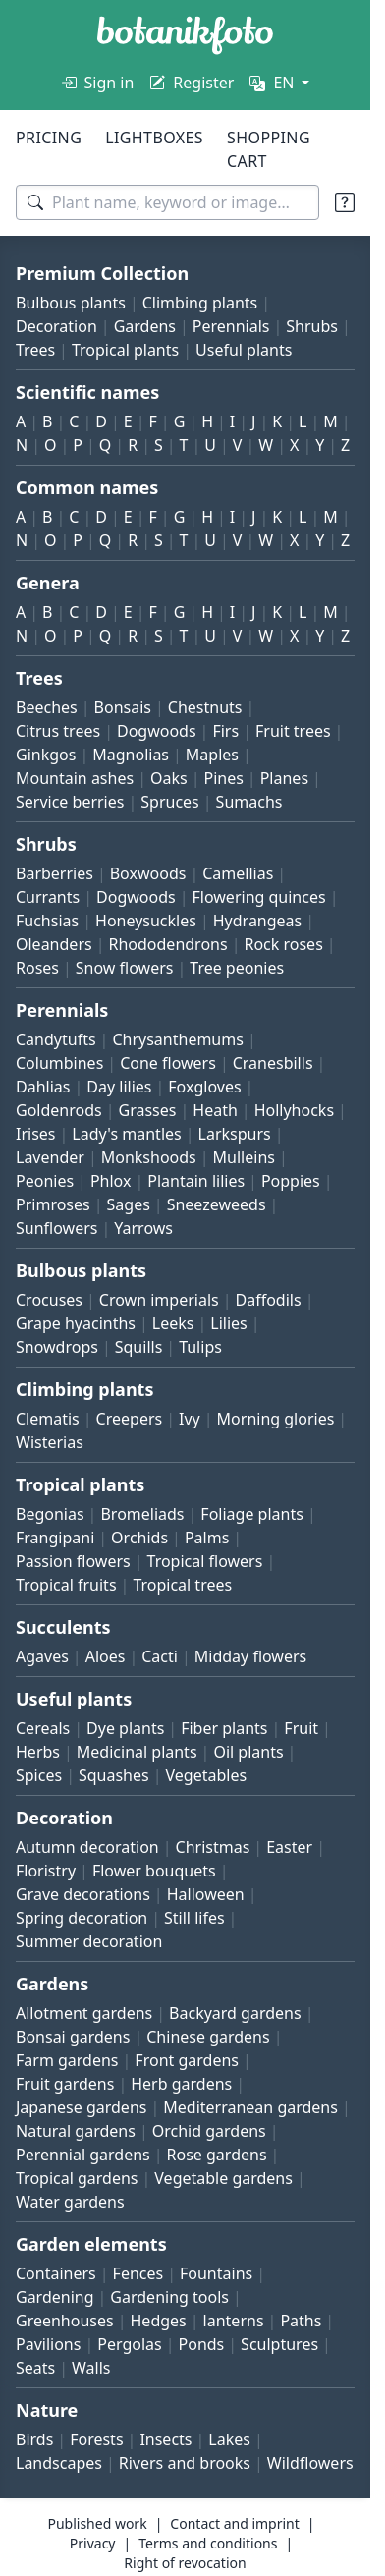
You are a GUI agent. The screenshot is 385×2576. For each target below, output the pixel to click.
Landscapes (59, 2463)
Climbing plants (199, 302)
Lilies (228, 1323)
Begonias (50, 1514)
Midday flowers (250, 1656)
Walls (91, 2368)
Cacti (159, 1656)
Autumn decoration (87, 1847)
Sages (128, 1204)
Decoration (56, 326)
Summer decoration (89, 1941)
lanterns (233, 2320)
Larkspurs (234, 1134)
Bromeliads (142, 1514)
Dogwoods (156, 731)
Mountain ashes (75, 778)
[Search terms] (167, 202)
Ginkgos (46, 754)
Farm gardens (67, 2060)
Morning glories (276, 1418)
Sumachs (249, 801)
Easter (289, 1847)
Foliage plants (251, 1514)
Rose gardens (217, 2154)
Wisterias (49, 1442)
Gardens (145, 326)
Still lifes (194, 1918)
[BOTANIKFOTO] (185, 35)
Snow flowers (125, 968)
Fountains (216, 2273)
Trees (35, 350)
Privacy (93, 2543)
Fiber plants (224, 1728)
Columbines (59, 1063)
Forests (96, 2439)
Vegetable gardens (223, 2178)
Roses (37, 968)
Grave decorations (83, 1894)
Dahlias (43, 1086)
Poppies (290, 1181)
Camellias (237, 873)
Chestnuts (205, 707)
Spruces (169, 801)
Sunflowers (56, 1228)
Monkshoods (148, 1157)
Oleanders (54, 944)
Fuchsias (47, 920)
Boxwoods (148, 873)
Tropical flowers (205, 1561)
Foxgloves (204, 1086)
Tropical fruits (66, 1585)
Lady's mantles (126, 1134)
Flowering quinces (259, 897)
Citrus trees (58, 731)
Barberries (54, 873)
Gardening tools (169, 2297)
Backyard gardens (235, 2013)
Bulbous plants (71, 302)
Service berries (70, 801)
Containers (56, 2273)
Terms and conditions (207, 2543)
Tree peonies (237, 968)
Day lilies (118, 1086)
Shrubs (312, 326)
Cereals (43, 1728)
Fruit (301, 1728)
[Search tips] (345, 202)
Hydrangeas (257, 920)
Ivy (189, 1418)
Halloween (206, 1894)
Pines (223, 778)
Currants (48, 897)
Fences (138, 2273)
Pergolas (129, 2344)
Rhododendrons (167, 944)
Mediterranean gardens (250, 2107)
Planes (284, 778)
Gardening (55, 2297)
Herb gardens (181, 2084)
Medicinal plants (137, 1752)
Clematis (48, 1418)
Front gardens (187, 2060)
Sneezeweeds (216, 1204)
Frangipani (55, 1537)
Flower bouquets (154, 1870)
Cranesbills (273, 1063)
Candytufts (56, 1039)
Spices (39, 1775)
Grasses (148, 1110)
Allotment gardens (84, 2013)
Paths (300, 2320)
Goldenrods (59, 1110)
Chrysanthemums (177, 1039)
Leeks (173, 1323)
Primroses (53, 1204)
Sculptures (279, 2344)
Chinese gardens (207, 2036)
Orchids (139, 1537)
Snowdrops (57, 1347)
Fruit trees (293, 731)
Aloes (105, 1656)
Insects (165, 2439)
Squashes (114, 1775)
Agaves (42, 1656)
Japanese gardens (81, 2107)
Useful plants (243, 350)
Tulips (200, 1347)
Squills (139, 1347)
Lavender (50, 1157)
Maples (212, 754)
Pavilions (48, 2344)
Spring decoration (81, 1918)
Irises (36, 1134)
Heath (215, 1110)
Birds (34, 2439)
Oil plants (248, 1752)
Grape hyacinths (76, 1323)
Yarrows (143, 1228)
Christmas (213, 1847)
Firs (225, 731)
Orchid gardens (209, 2131)
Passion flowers (73, 1561)
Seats (35, 2368)
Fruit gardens (65, 2084)
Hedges (159, 2320)
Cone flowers (168, 1063)
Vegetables (207, 1775)
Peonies (45, 1181)
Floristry (46, 1870)
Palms (207, 1537)
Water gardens (70, 2201)
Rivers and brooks (184, 2463)
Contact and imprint (234, 2523)
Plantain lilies (196, 1181)
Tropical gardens (77, 2178)
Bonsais (122, 707)
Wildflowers (310, 2463)
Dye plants (125, 1728)
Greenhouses (65, 2320)
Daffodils (269, 1300)
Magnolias (130, 754)
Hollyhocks (294, 1110)
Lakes (229, 2439)
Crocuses (49, 1300)
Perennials (231, 326)
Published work (96, 2523)
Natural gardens (76, 2131)
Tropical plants (125, 350)
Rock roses (283, 944)
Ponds (202, 2344)
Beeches (47, 707)
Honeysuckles (145, 920)
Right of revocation (185, 2562)
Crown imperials (159, 1300)
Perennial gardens (83, 2154)
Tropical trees (182, 1585)
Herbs (38, 1752)
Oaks (169, 778)
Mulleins (244, 1157)
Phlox (111, 1181)
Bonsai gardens (73, 2036)
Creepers (129, 1418)
